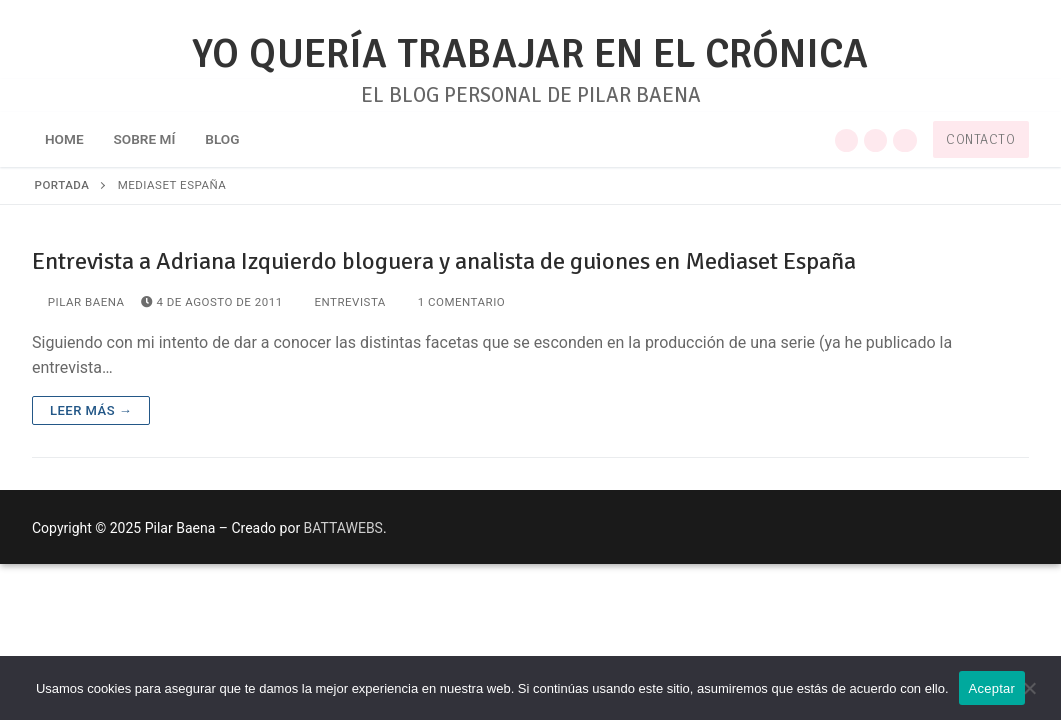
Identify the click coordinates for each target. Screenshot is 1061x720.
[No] (1029, 695)
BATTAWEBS (343, 528)
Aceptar (992, 688)
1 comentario (453, 302)
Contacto (980, 139)
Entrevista (342, 302)
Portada (62, 185)
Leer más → (91, 410)
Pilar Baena (78, 302)
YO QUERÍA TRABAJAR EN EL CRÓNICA (530, 54)
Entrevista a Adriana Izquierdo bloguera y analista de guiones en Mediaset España (444, 261)
